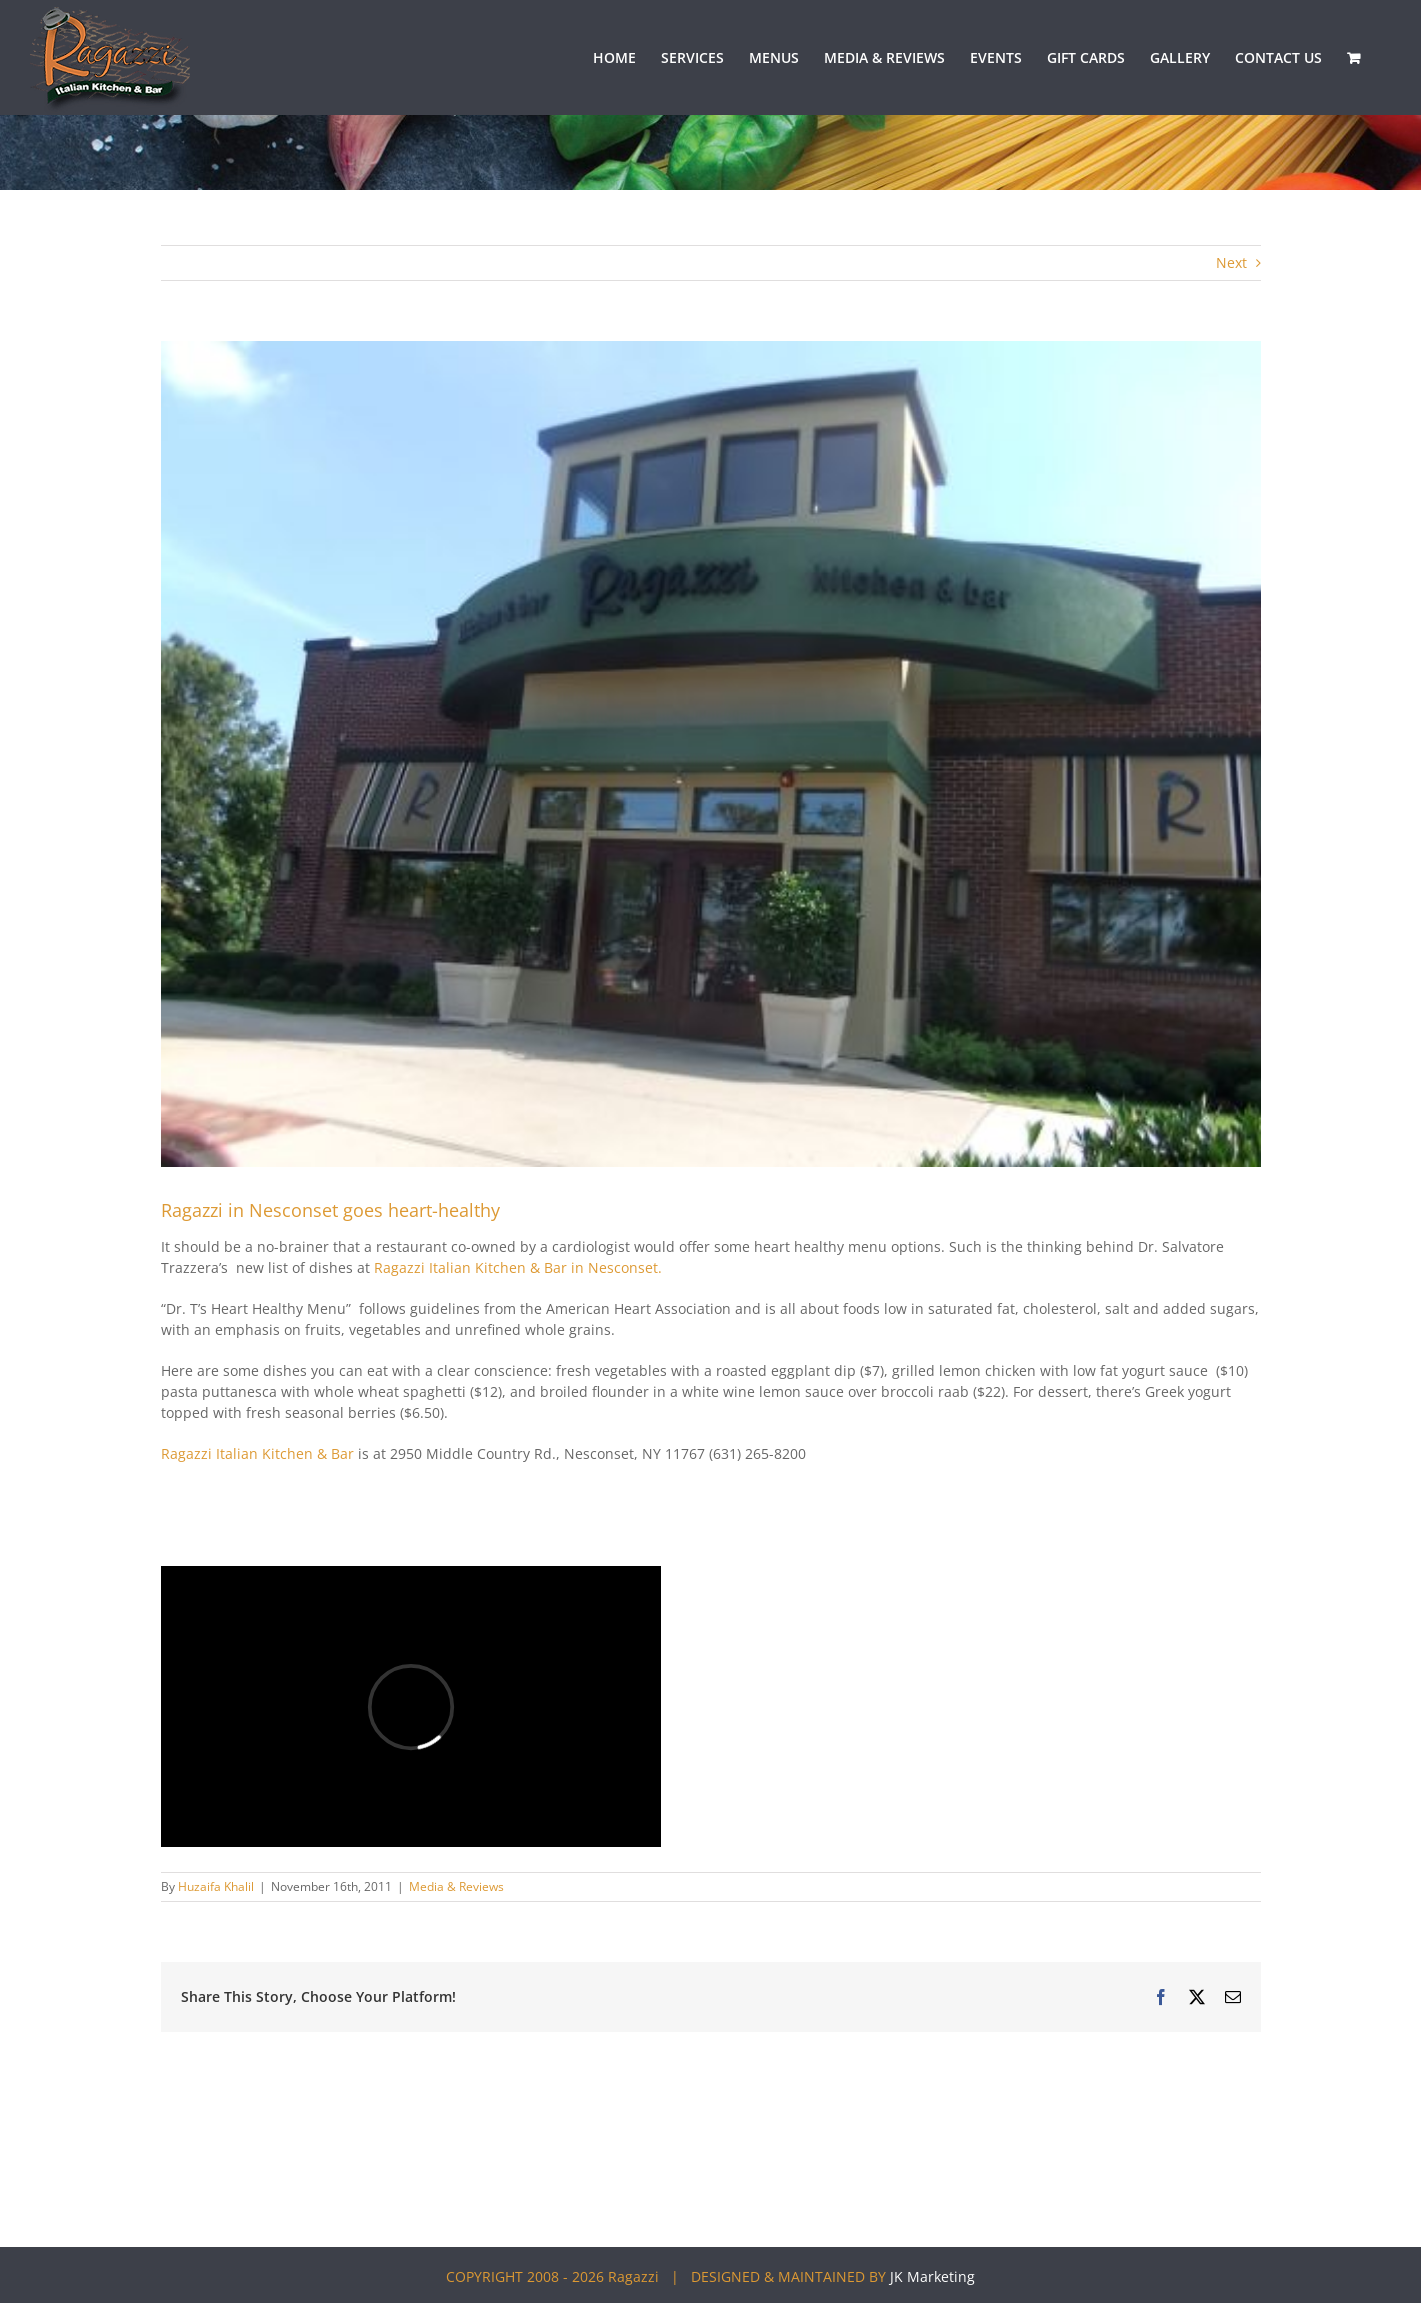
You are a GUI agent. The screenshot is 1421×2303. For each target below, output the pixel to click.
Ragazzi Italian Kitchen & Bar (257, 1453)
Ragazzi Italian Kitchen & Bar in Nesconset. (516, 1267)
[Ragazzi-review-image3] (711, 754)
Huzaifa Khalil (216, 1886)
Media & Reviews (456, 1886)
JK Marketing (932, 2276)
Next (1231, 262)
